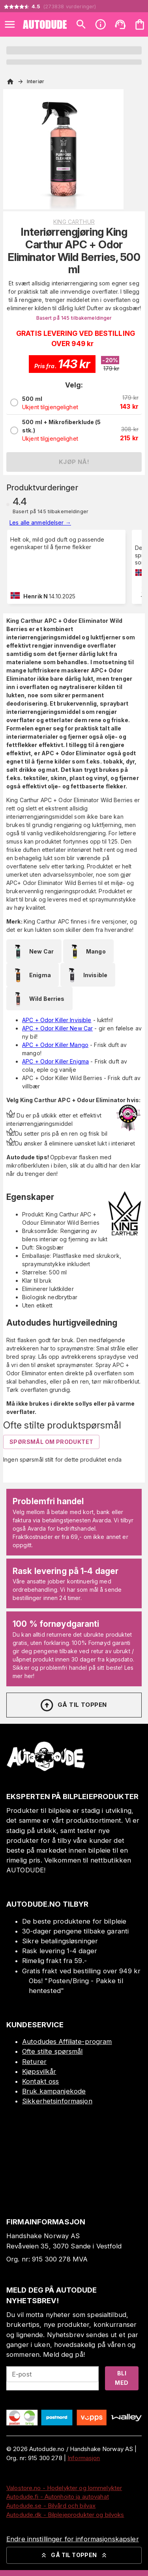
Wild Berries (37, 998)
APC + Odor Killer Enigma (55, 1061)
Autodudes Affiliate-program (67, 2041)
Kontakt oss (40, 2081)
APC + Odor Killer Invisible (57, 1020)
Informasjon (83, 2458)
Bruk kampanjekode (54, 2091)
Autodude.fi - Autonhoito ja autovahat (57, 2496)
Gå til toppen (73, 1705)
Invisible (85, 975)
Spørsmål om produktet (51, 1441)
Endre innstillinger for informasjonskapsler (72, 2539)
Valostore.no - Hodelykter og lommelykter (64, 2488)
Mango (86, 951)
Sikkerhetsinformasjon (57, 2101)
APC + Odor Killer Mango (55, 1044)
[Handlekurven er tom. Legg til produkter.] (139, 24)
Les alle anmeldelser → (40, 522)
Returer (34, 2062)
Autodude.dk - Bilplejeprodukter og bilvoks (65, 2514)
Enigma (30, 975)
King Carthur (74, 221)
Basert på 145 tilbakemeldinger (74, 318)
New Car (32, 951)
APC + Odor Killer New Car (57, 1028)
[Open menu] (10, 24)
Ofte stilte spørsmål (52, 2051)
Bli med (121, 2378)
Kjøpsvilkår (39, 2071)
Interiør (35, 81)
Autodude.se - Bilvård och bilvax (51, 2505)
